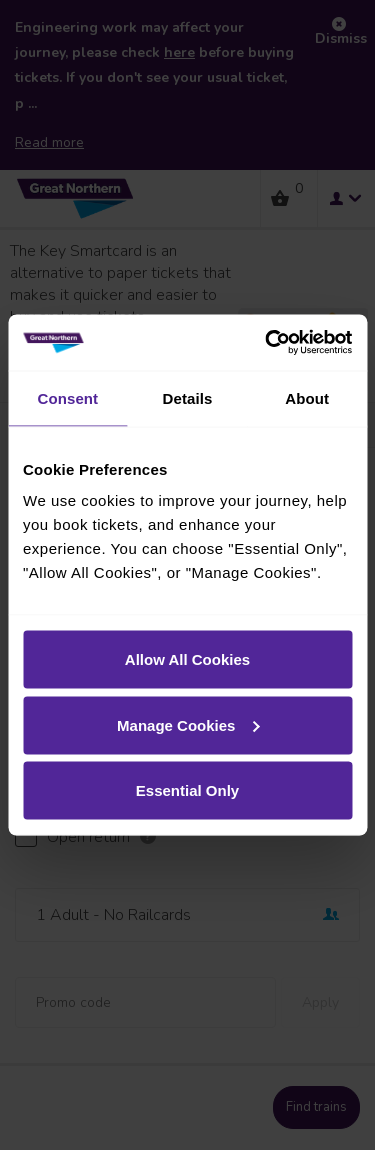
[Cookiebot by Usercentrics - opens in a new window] (267, 343)
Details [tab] (188, 397)
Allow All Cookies (187, 659)
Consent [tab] (67, 397)
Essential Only (187, 790)
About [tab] (307, 397)
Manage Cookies (188, 724)
